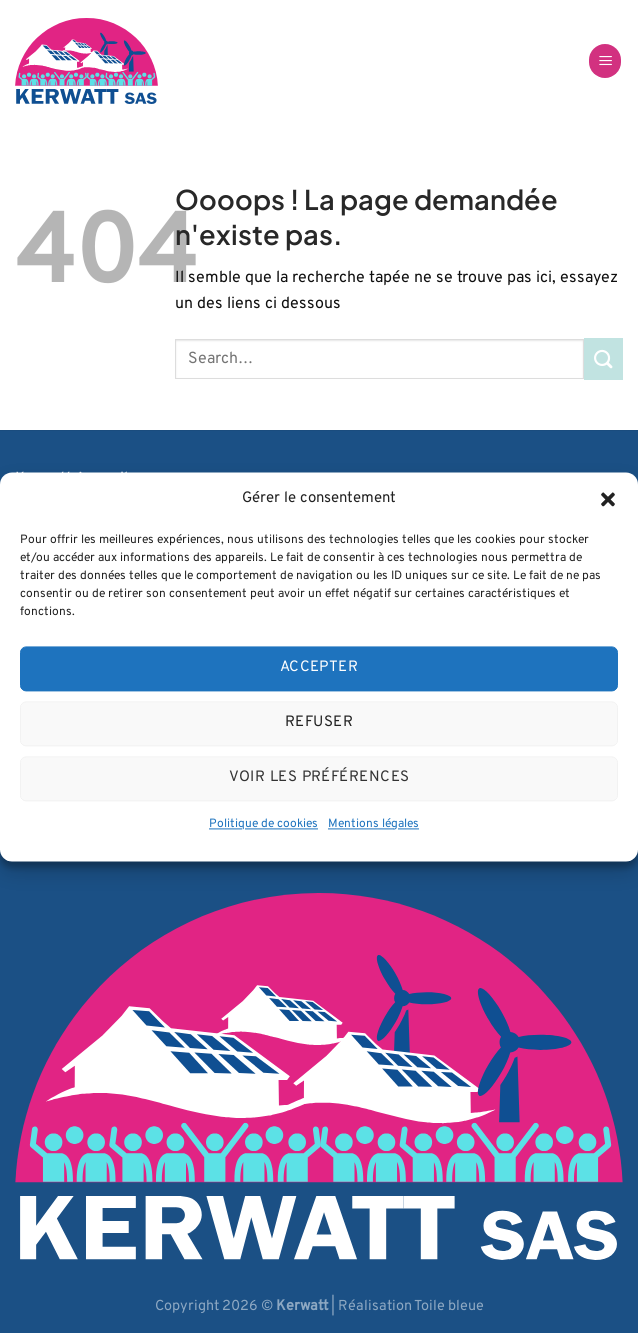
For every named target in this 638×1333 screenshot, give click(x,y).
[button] (608, 499)
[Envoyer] (603, 358)
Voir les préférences (319, 777)
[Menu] (605, 61)
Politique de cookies (263, 824)
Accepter (319, 667)
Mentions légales (373, 824)
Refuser (319, 722)
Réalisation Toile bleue (411, 1306)
